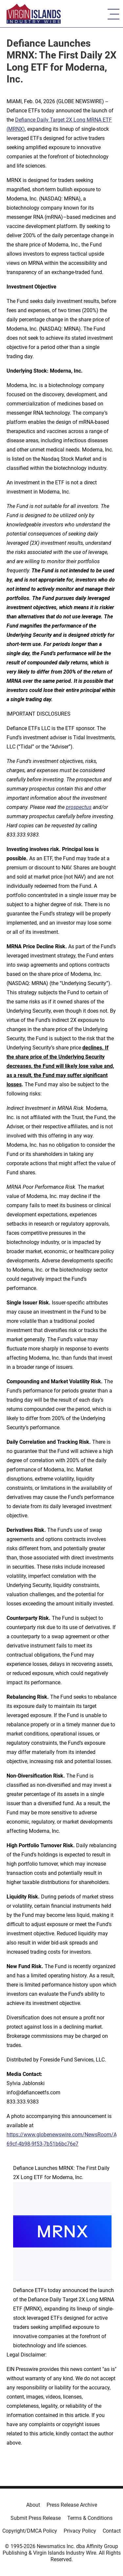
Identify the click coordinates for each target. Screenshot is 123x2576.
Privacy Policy (80, 2531)
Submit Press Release (35, 2518)
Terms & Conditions (90, 2518)
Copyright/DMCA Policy (29, 2531)
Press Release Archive (72, 2505)
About (33, 2505)
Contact (112, 2531)
